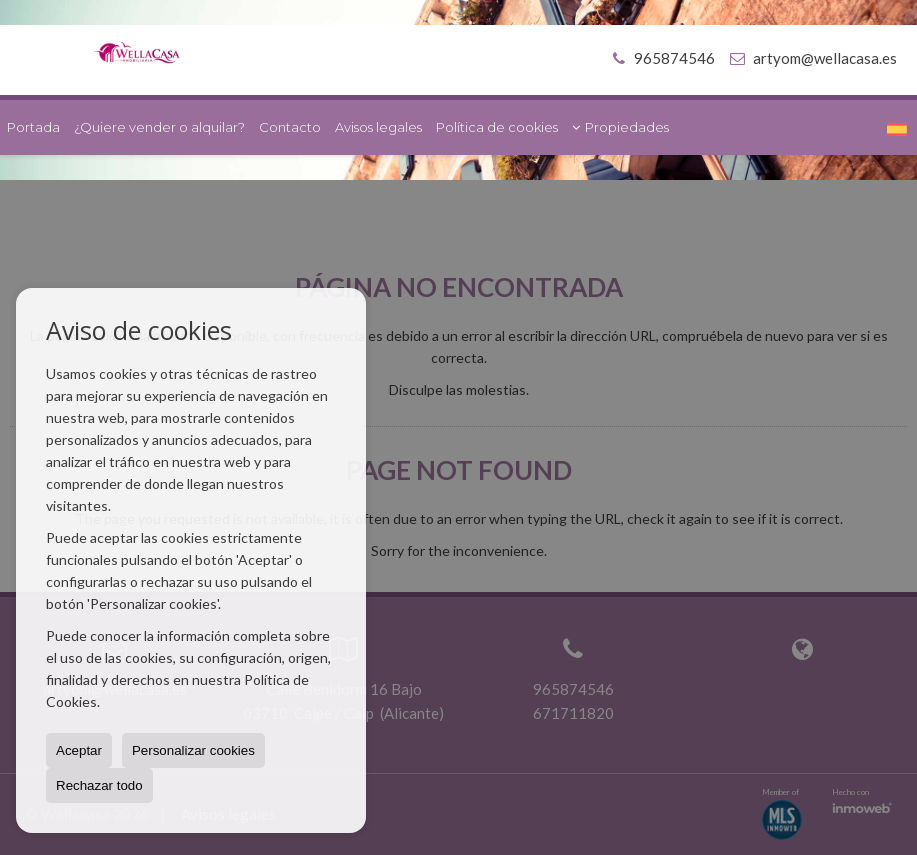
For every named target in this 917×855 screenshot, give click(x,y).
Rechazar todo (99, 785)
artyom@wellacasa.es (825, 58)
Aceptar (79, 750)
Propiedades (620, 127)
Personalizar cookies (193, 750)
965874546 (660, 58)
